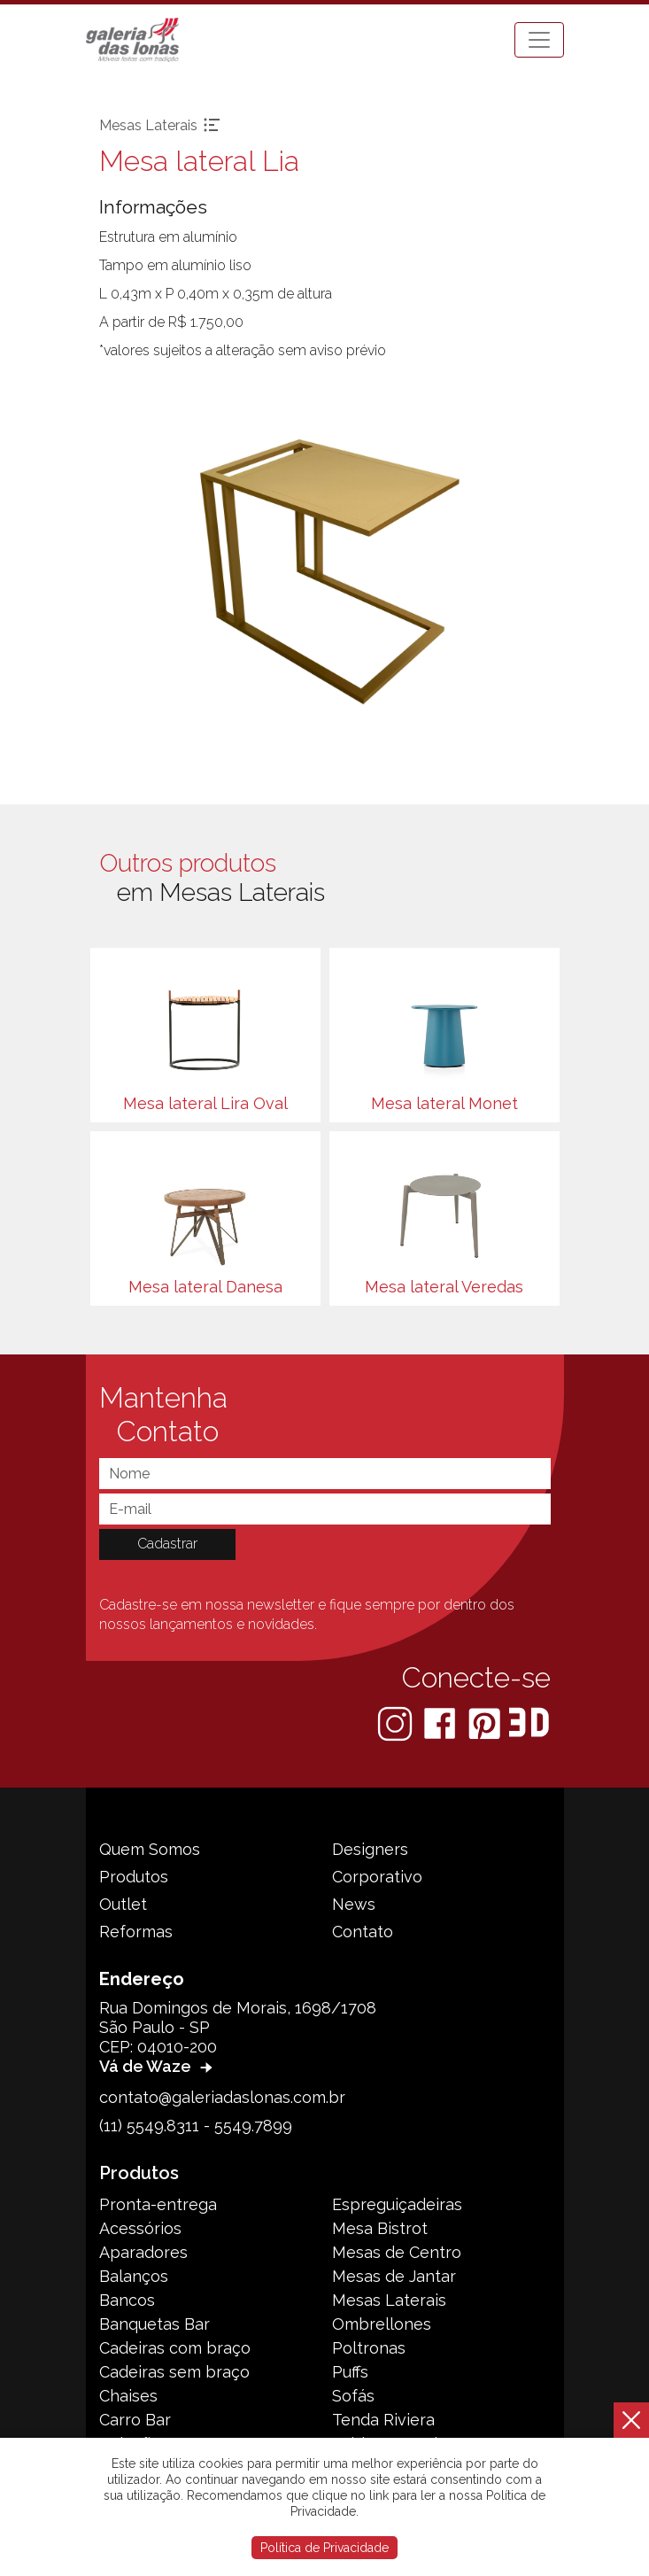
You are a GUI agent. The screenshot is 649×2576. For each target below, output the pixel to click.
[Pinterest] (486, 1722)
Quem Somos (149, 1849)
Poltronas (369, 2348)
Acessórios (140, 2228)
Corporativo (377, 1876)
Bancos (127, 2300)
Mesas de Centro (396, 2252)
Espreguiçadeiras (397, 2204)
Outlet (123, 1904)
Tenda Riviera (383, 2419)
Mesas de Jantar (394, 2276)
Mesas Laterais (389, 2300)
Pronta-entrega (158, 2204)
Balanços (133, 2276)
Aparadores (143, 2252)
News (353, 1904)
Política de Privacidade (324, 2548)
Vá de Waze (158, 2066)
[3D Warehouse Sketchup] (529, 1722)
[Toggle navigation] (539, 40)
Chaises (128, 2395)
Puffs (350, 2372)
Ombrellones (381, 2324)
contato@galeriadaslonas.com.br (222, 2097)
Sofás (353, 2395)
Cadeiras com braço (175, 2348)
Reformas (136, 1931)
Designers (370, 1849)
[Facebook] (441, 1722)
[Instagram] (396, 1722)
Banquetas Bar (154, 2324)
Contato (362, 1931)
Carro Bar (135, 2419)
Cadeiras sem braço (174, 2372)
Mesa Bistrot (380, 2228)
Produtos (133, 1876)
